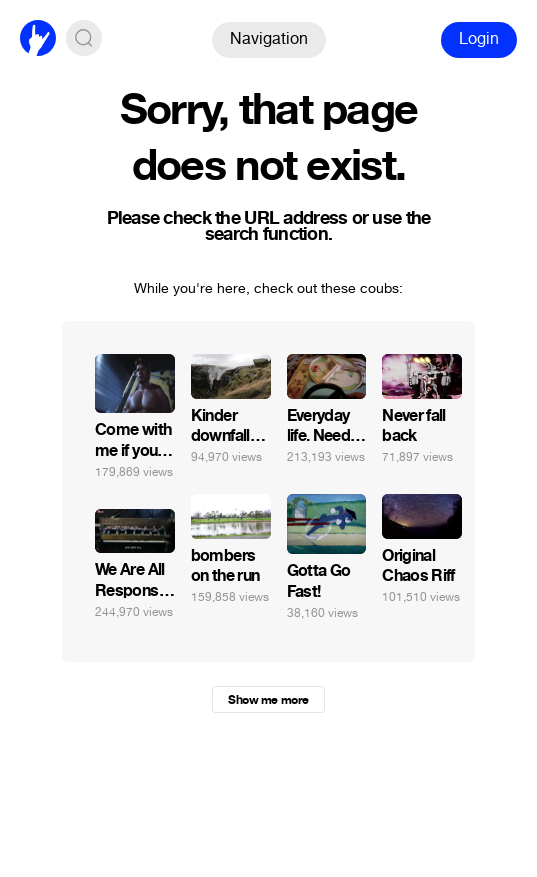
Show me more (268, 700)
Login (479, 38)
